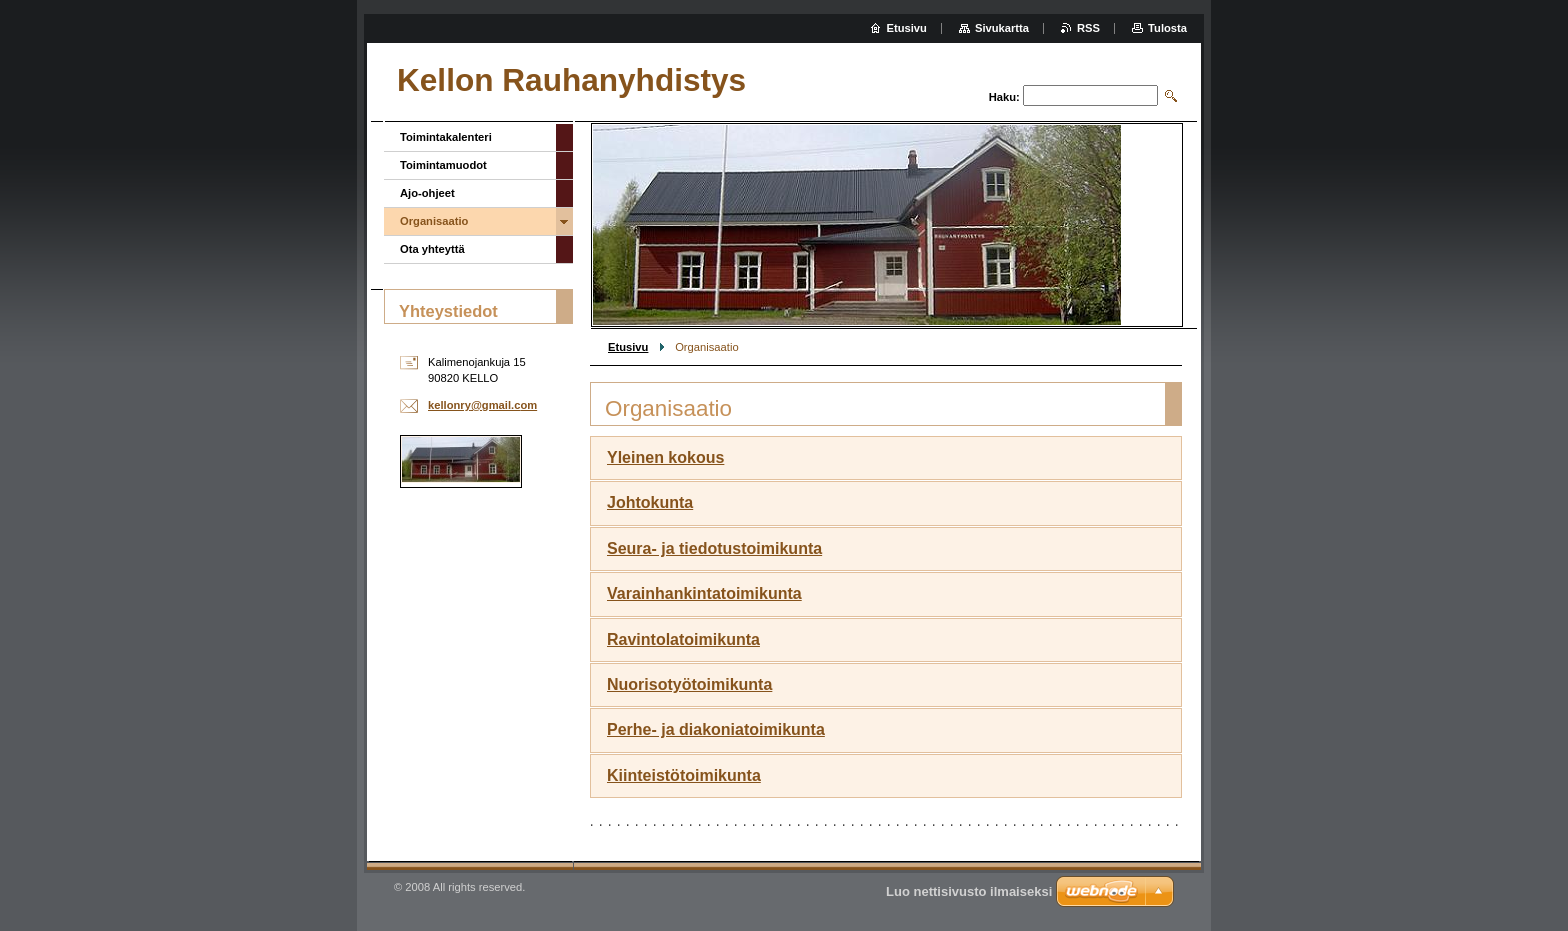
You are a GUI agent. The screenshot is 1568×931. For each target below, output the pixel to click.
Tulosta (1167, 28)
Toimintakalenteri (446, 137)
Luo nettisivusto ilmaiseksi (969, 891)
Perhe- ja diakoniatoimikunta (716, 729)
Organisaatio (434, 221)
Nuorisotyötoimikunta (689, 684)
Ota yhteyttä (432, 249)
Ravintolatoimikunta (683, 639)
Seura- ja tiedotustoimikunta (714, 548)
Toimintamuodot (443, 165)
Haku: (1004, 97)
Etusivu (628, 347)
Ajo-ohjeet (427, 193)
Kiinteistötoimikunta (684, 775)
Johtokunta (650, 502)
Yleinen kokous (665, 457)
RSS (1088, 28)
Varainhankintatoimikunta (704, 593)
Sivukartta (1002, 28)
